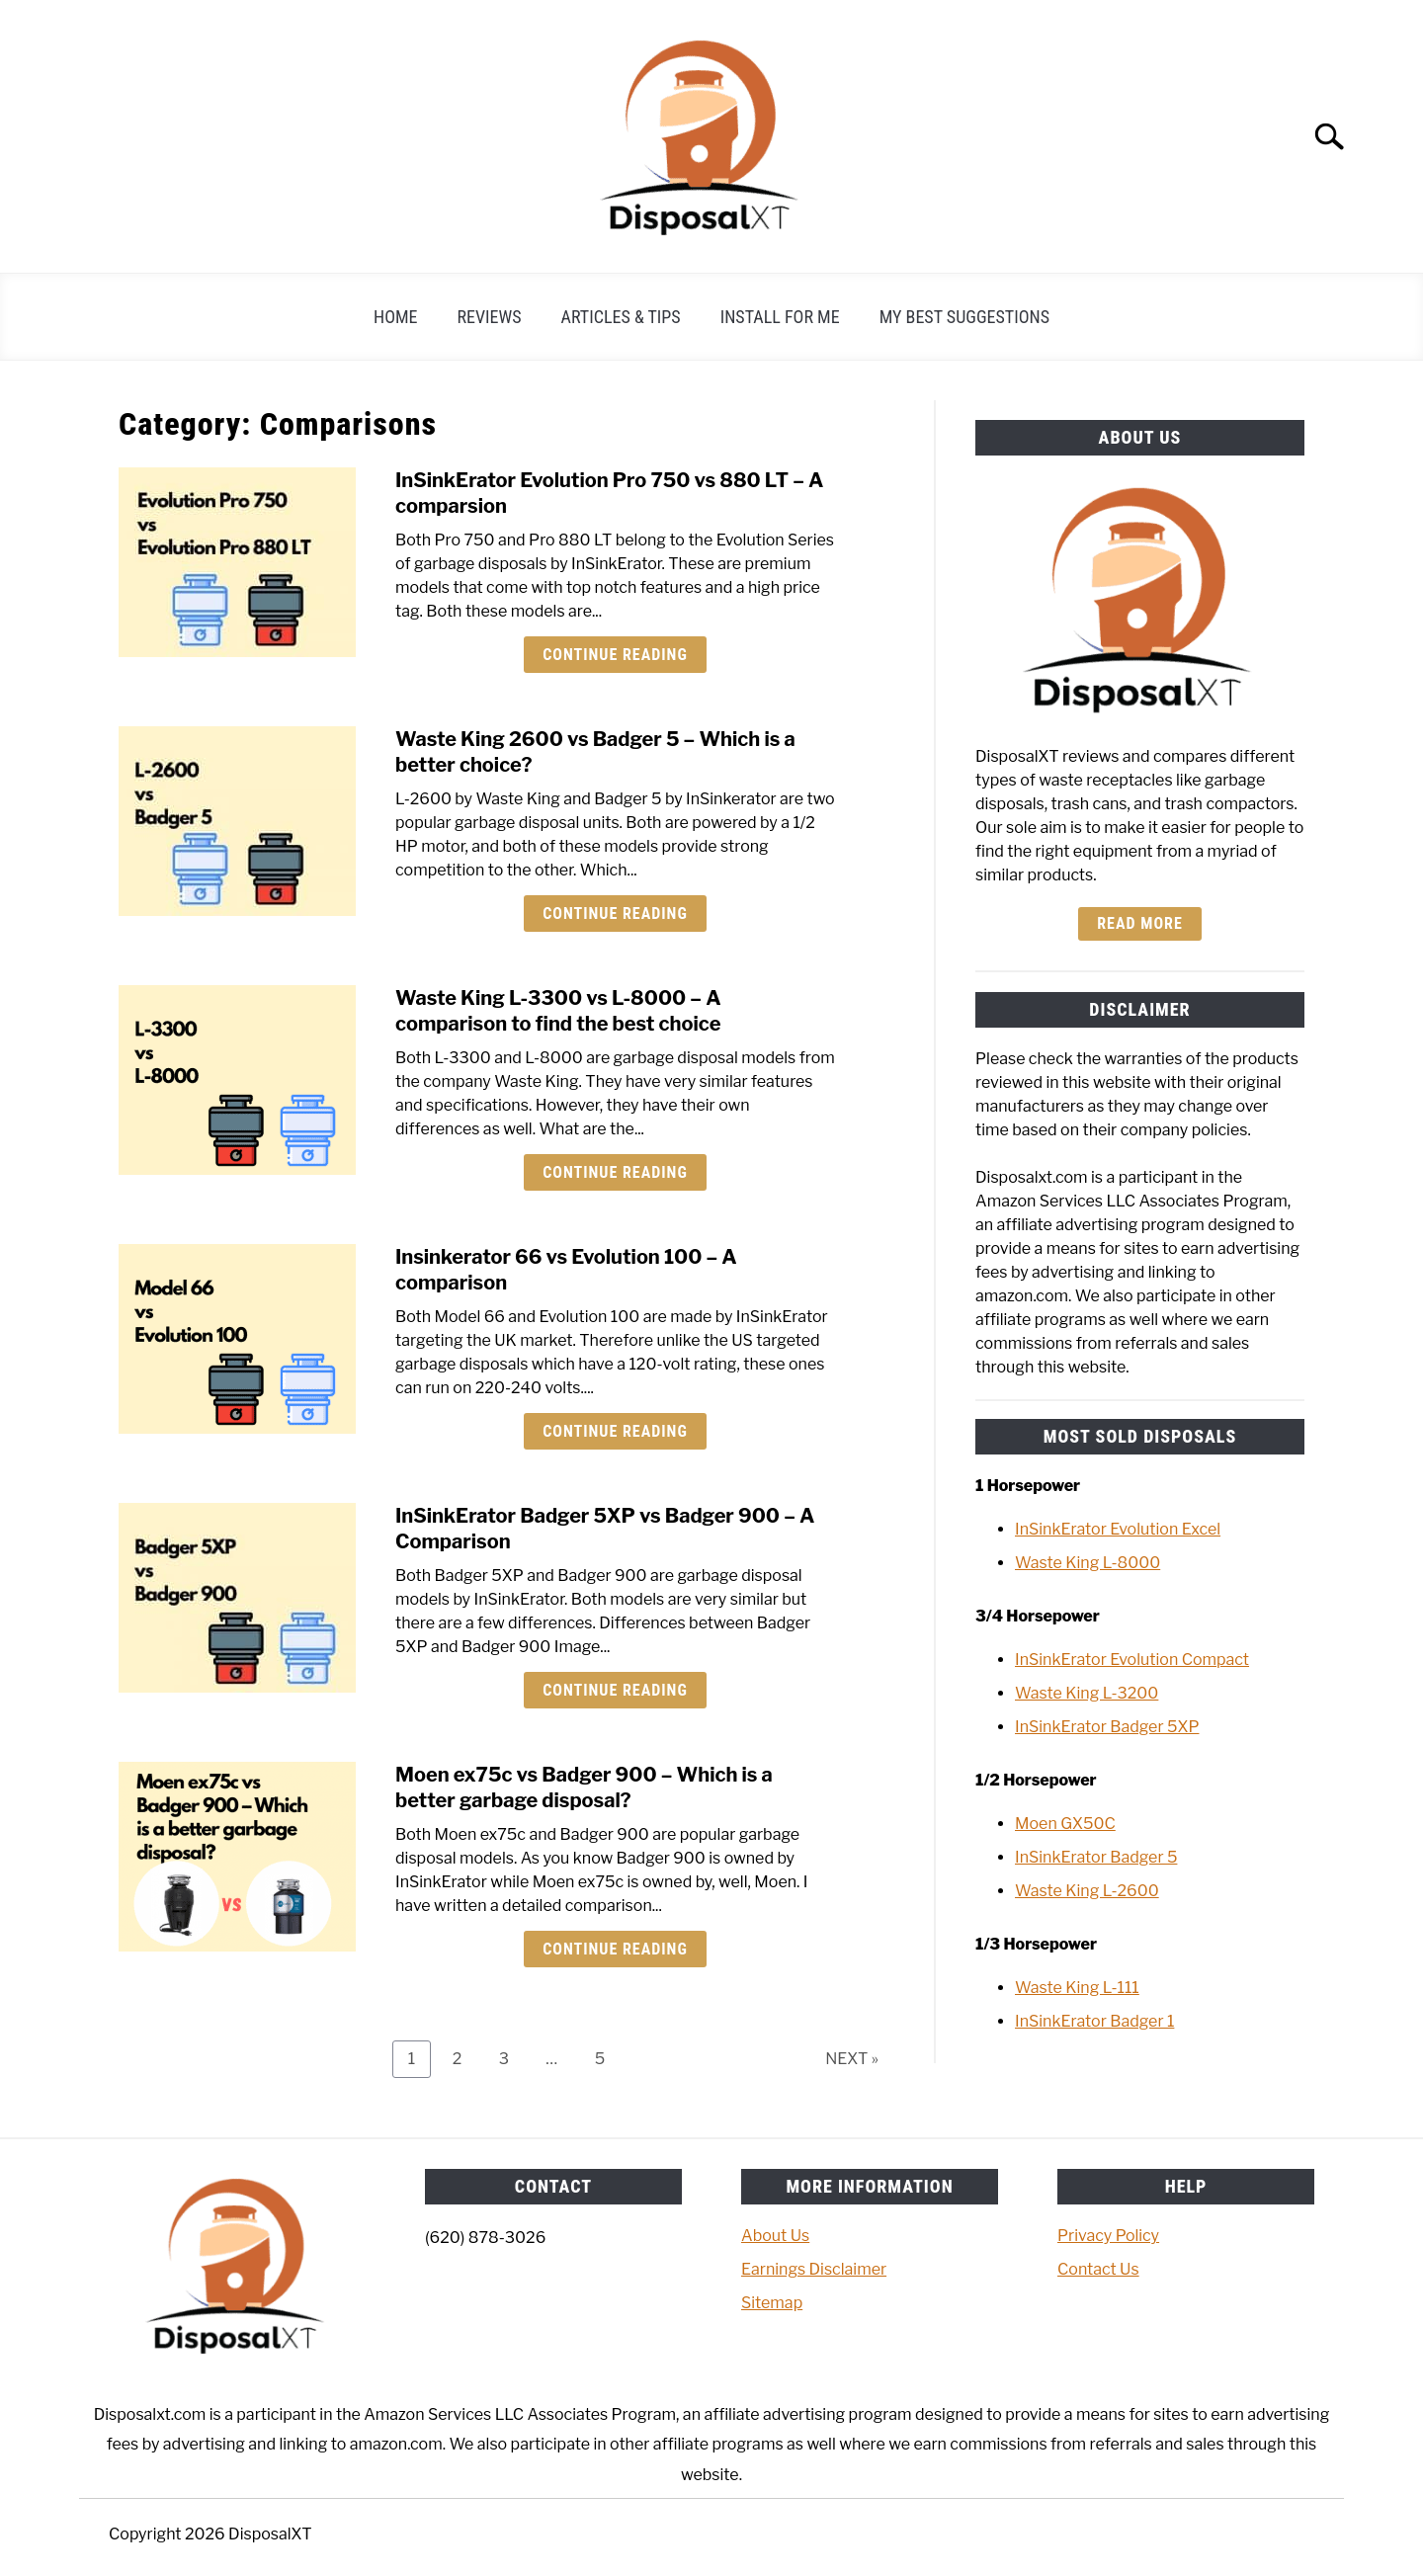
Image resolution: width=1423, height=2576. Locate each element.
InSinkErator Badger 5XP (1107, 1726)
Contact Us (1098, 2269)
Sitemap (771, 2302)
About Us (775, 2235)
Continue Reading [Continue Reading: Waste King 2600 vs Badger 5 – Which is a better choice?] (615, 913)
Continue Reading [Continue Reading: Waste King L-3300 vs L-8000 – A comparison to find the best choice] (615, 1172)
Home (396, 316)
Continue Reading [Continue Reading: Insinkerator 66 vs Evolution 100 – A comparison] (615, 1431)
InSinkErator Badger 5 (1096, 1857)
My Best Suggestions (964, 316)
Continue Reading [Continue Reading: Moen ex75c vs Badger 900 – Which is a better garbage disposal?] (615, 1949)
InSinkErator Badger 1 (1094, 2021)
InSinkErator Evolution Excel (1117, 1529)
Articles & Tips (621, 316)
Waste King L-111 (1077, 1987)
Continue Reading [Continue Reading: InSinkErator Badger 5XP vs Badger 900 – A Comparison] (615, 1690)
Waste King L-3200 (1086, 1693)
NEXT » (852, 2058)
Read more (1139, 923)
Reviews (490, 316)
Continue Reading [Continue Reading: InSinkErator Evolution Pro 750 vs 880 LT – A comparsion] (615, 654)
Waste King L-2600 (1087, 1890)
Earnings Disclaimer (813, 2269)
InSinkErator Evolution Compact (1132, 1659)
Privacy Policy (1108, 2235)
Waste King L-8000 (1087, 1562)
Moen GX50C (1065, 1823)
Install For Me (780, 316)
